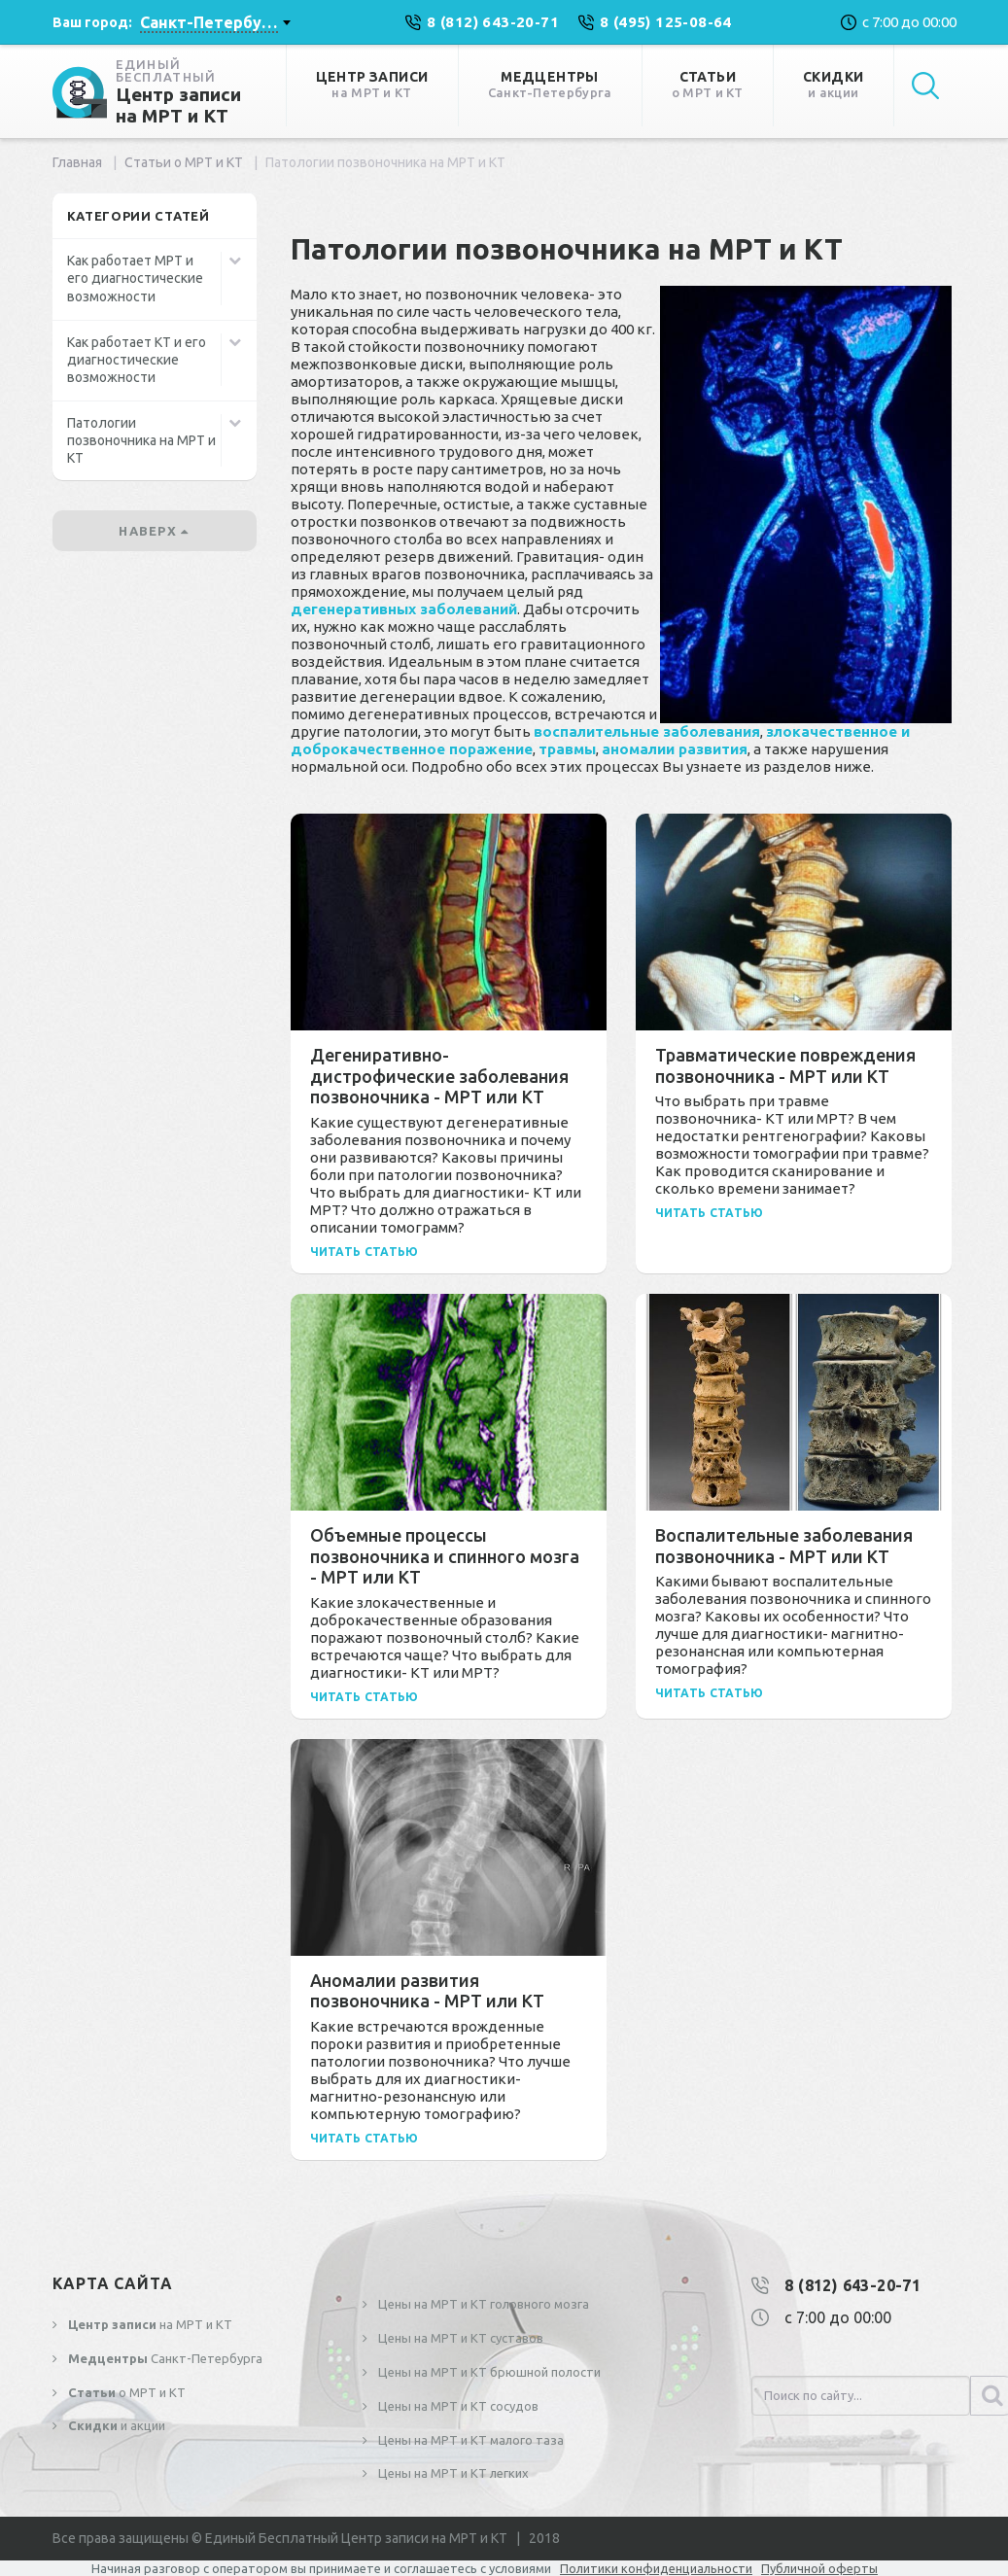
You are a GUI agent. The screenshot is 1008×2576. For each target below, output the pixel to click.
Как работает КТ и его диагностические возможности (136, 359)
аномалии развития (674, 749)
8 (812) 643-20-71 (852, 2285)
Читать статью (364, 1251)
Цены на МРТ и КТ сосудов (457, 2406)
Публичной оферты (819, 2568)
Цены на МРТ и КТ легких (452, 2473)
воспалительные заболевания (647, 731)
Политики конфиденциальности (656, 2568)
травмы (567, 749)
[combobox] (214, 22)
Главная (77, 162)
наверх (154, 531)
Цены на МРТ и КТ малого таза (469, 2440)
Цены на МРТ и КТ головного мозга (482, 2304)
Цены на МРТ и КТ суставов (459, 2338)
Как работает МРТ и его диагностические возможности (135, 278)
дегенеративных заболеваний (404, 609)
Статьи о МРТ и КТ (183, 162)
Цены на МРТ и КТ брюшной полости (488, 2372)
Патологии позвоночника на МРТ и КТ (141, 440)
